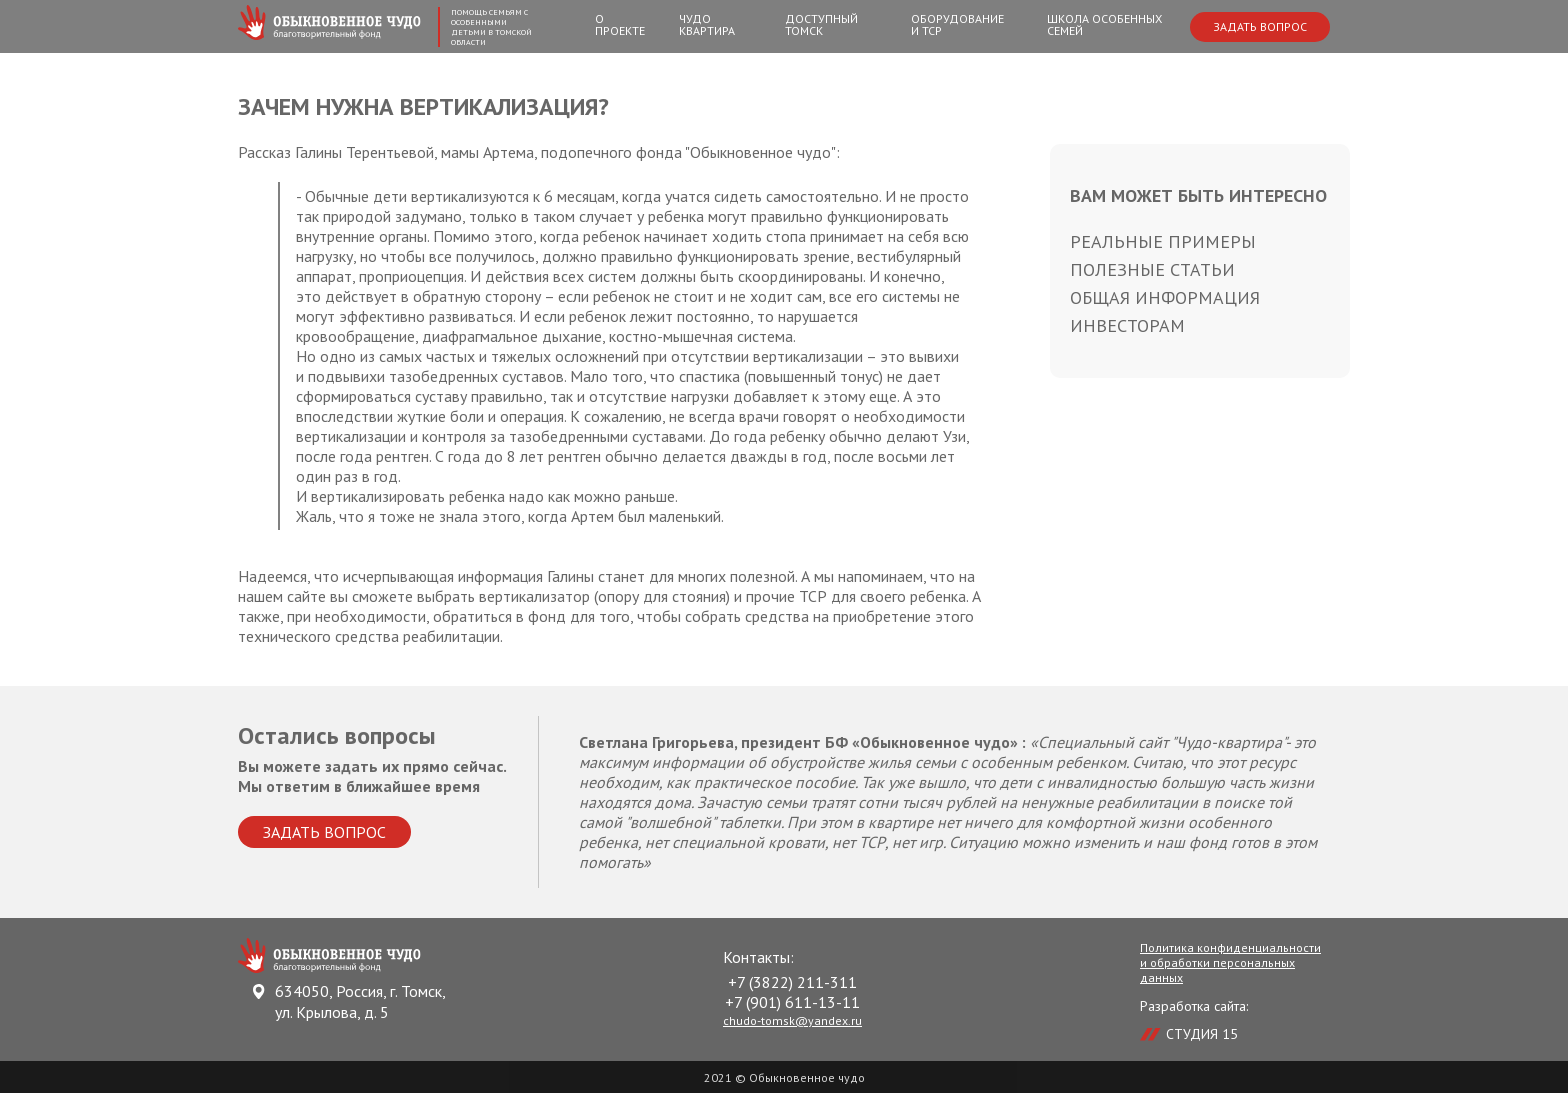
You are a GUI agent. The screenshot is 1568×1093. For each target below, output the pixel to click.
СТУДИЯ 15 (1202, 1034)
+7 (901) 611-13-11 (792, 1002)
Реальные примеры (1163, 241)
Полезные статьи (1152, 269)
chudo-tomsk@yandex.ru (792, 1020)
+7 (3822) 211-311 (792, 982)
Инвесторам (1127, 325)
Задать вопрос (1260, 26)
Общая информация (1165, 297)
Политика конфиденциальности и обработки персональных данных (1230, 962)
